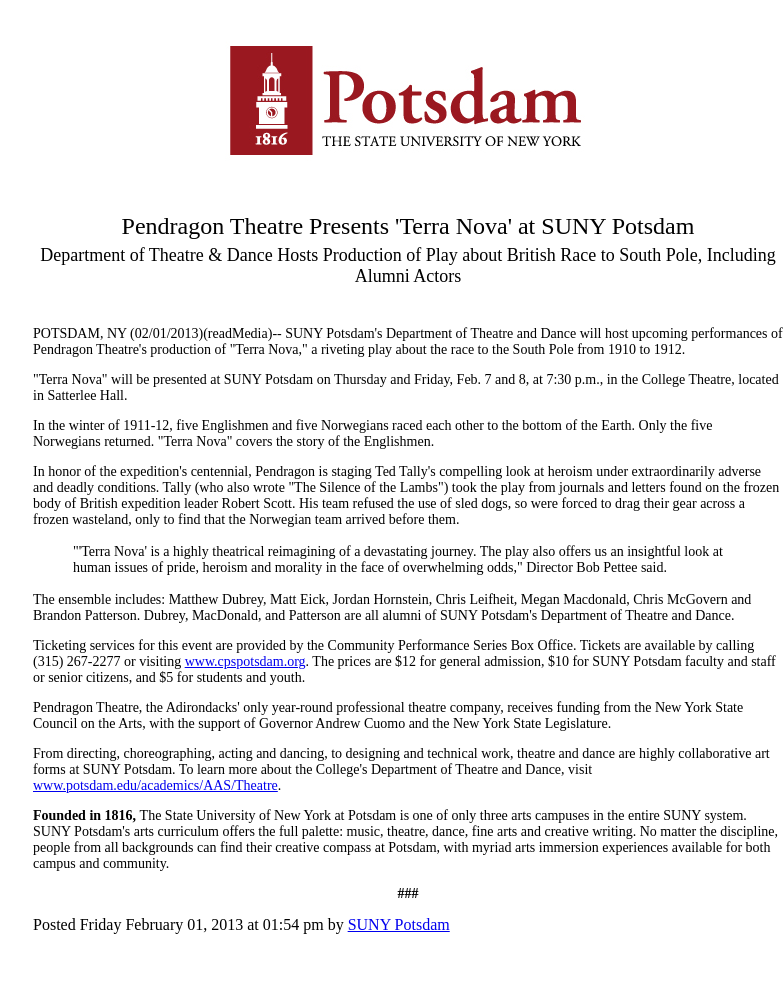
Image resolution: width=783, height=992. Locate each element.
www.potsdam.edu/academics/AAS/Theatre (155, 785)
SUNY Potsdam (399, 924)
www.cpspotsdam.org (245, 661)
